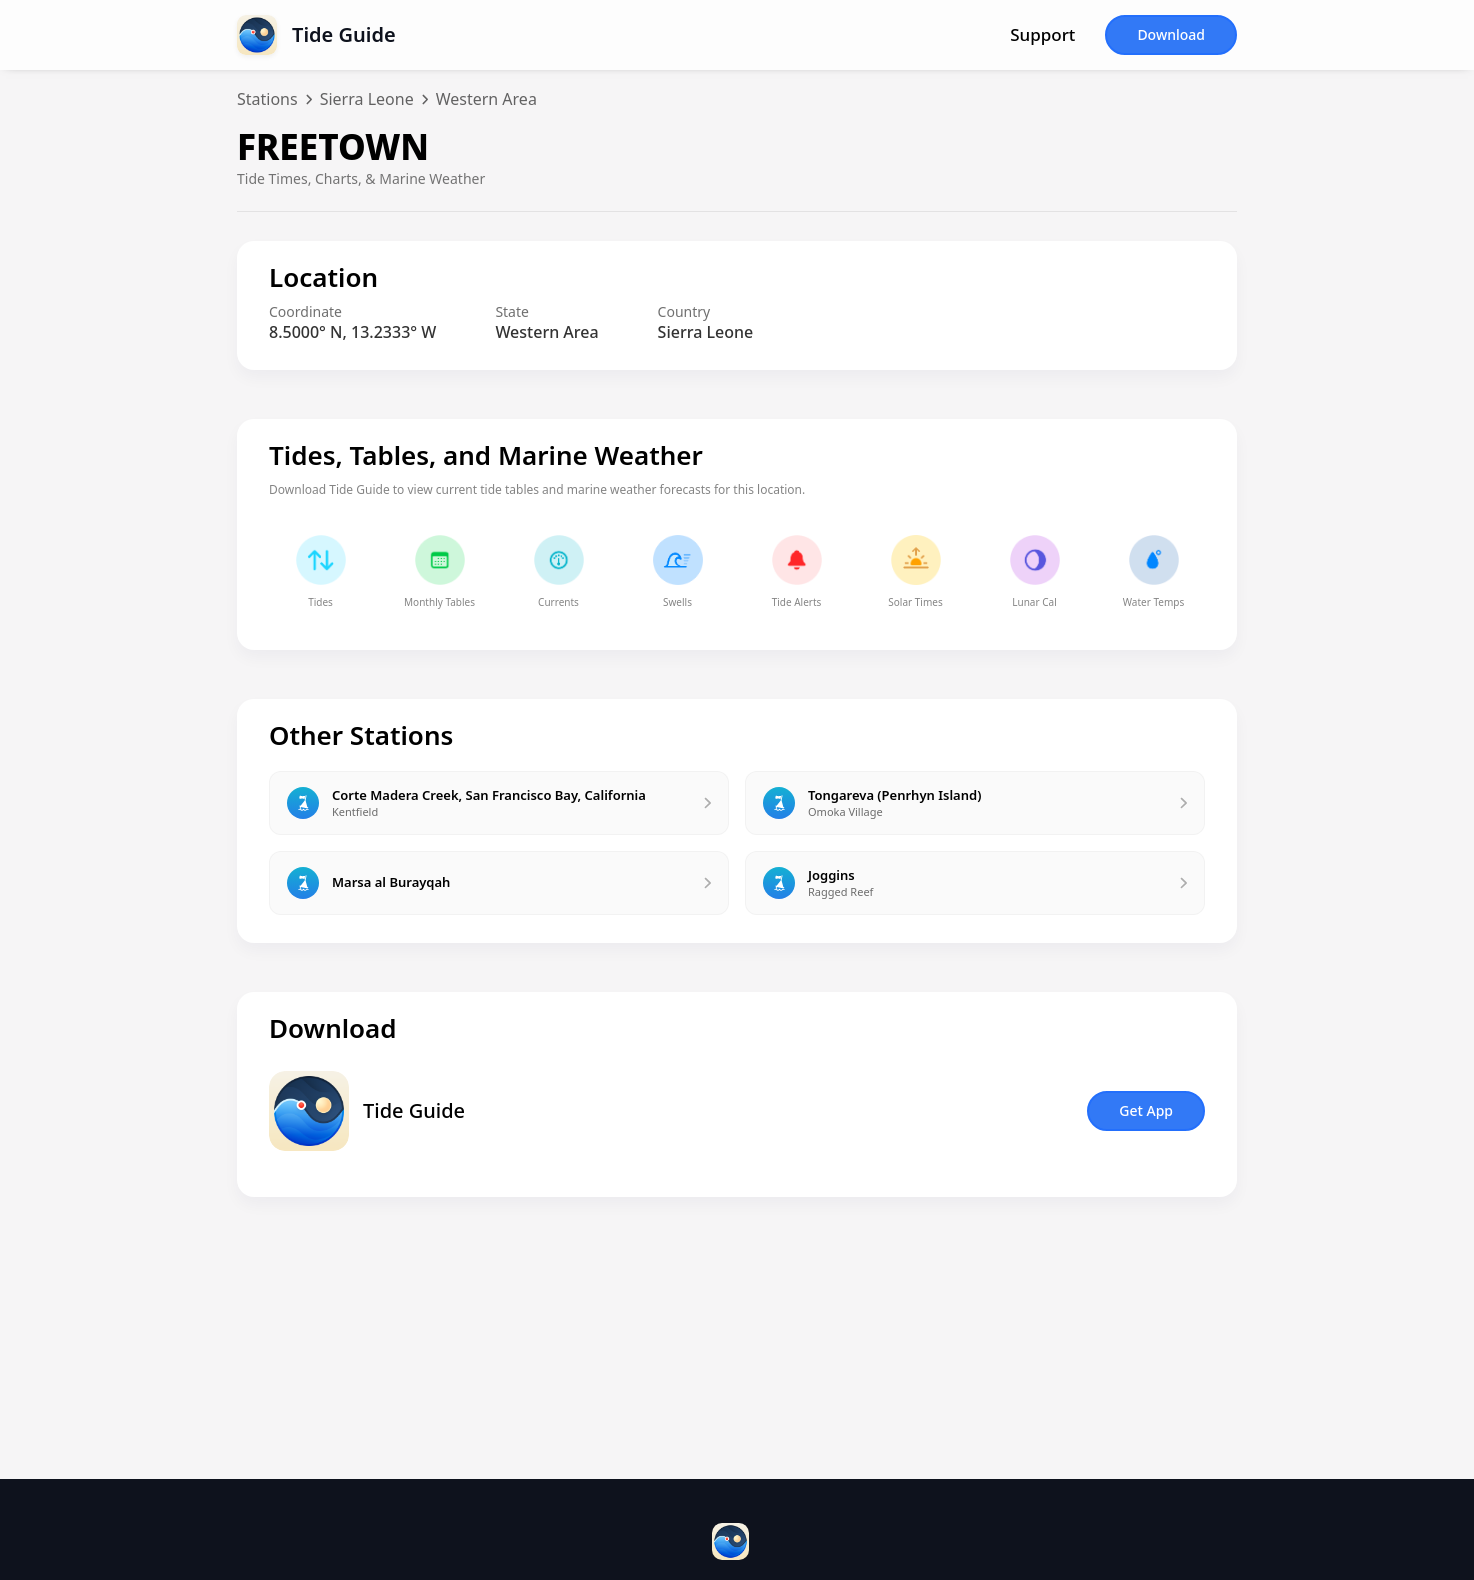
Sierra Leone (367, 99)
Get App (1146, 1110)
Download (1171, 34)
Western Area (486, 99)
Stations (267, 99)
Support (1042, 35)
